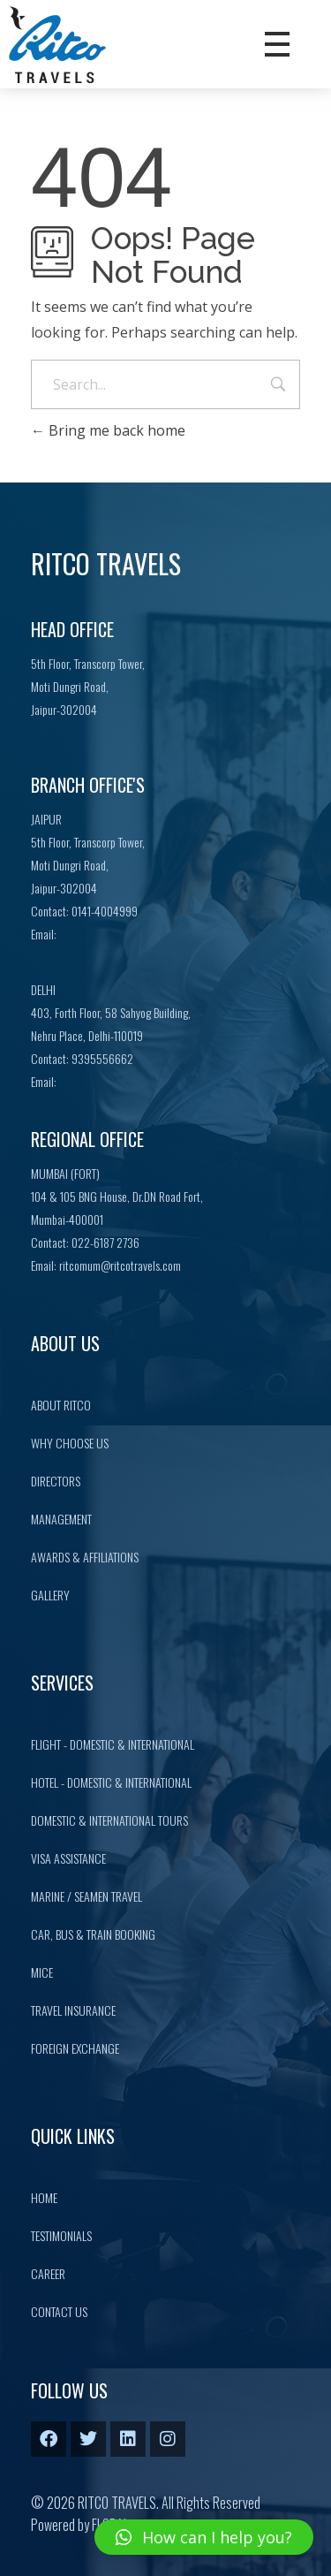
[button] (203, 2537)
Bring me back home (108, 430)
